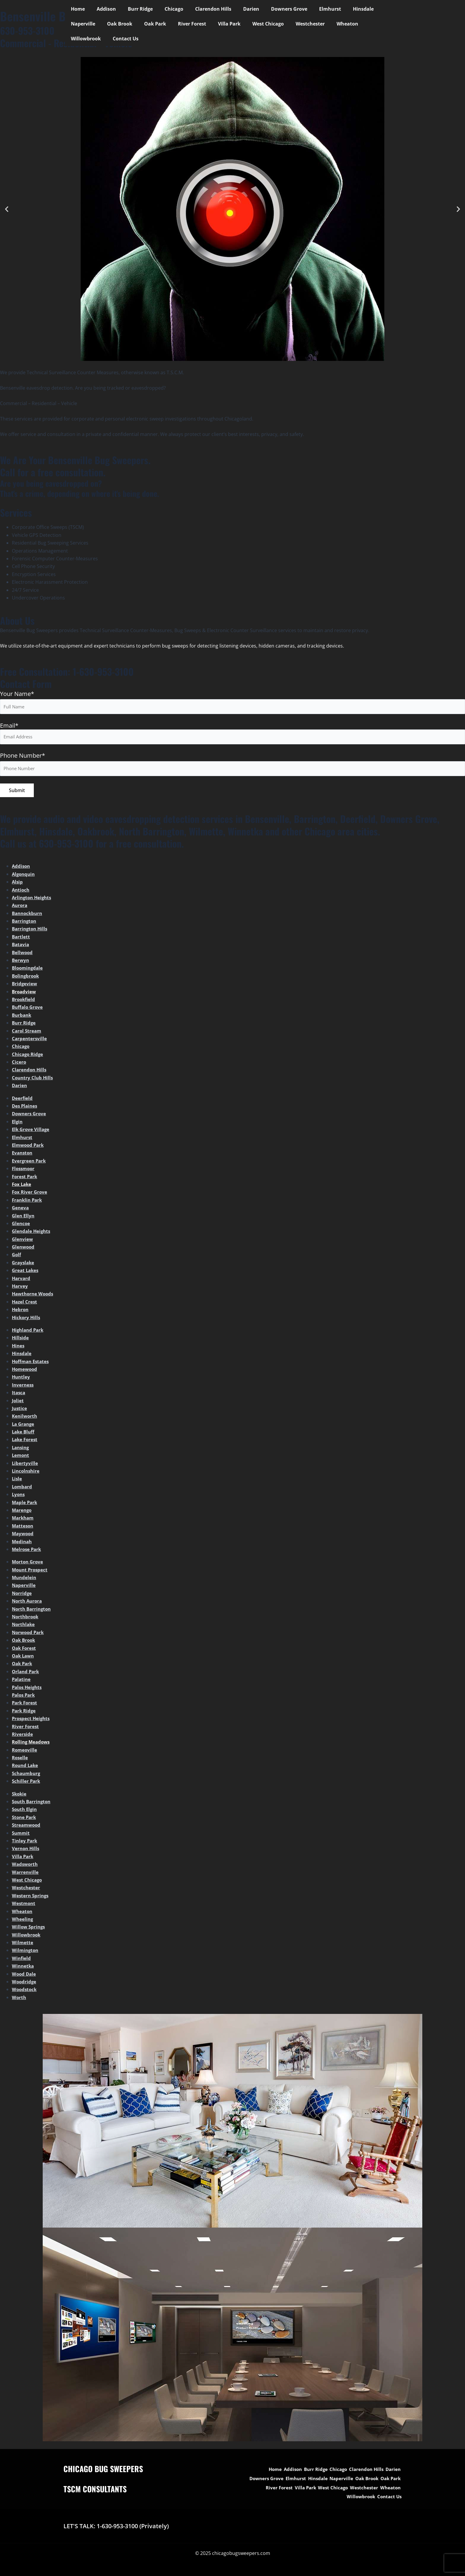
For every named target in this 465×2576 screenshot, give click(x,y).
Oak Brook (82, 23)
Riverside (23, 1736)
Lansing (21, 1449)
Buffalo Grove (28, 1009)
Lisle (17, 1481)
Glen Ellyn (24, 1217)
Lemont (21, 1457)
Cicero (19, 1064)
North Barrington (32, 1611)
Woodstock (25, 1991)
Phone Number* (22, 757)
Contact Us (368, 23)
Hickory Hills (27, 1319)
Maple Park (25, 1504)
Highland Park (29, 1332)
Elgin (17, 1124)
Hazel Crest (25, 1304)
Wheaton (296, 23)
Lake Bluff (24, 1434)
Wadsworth (25, 1866)
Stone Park (25, 1819)
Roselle (20, 1760)
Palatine (22, 1681)
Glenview (23, 1241)
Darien (238, 9)
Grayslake (24, 1265)
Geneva (21, 1210)
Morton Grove (28, 1564)
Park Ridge (24, 1713)
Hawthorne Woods (34, 1296)
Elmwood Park (29, 1147)
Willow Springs (29, 1929)
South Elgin (25, 1811)
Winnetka (23, 1968)
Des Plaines (25, 1108)
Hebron (20, 1311)
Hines (18, 1348)
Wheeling (23, 1921)
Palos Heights (28, 1689)
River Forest (150, 23)
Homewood (25, 1371)
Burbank (22, 1017)
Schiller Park (27, 1783)
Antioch (21, 892)
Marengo (22, 1512)
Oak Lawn (24, 1658)
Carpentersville (30, 1041)
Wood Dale (24, 1976)
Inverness (23, 1387)
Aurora (20, 907)
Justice (20, 1410)
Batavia (21, 946)
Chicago (165, 9)
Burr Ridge (134, 9)
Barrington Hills (31, 931)
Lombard (22, 1489)
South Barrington (32, 1804)
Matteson (23, 1528)
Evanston (23, 1155)
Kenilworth (25, 1418)
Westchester (261, 23)
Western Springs (31, 1898)
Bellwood (23, 954)
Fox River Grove (30, 1194)
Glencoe (21, 1225)
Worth (19, 1999)
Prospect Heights (32, 1720)
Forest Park (25, 1178)
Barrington (25, 923)
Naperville (375, 9)
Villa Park (184, 23)
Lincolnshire (26, 1473)
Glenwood (24, 1249)
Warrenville (25, 1874)
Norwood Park (29, 1634)
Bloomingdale (28, 970)
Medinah (22, 1543)
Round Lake (26, 1767)
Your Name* (17, 694)
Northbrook (26, 1619)
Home (77, 9)
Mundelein (24, 1579)
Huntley (21, 1379)
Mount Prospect (31, 1572)
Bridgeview (25, 986)
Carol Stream (27, 1033)
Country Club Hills (33, 1080)
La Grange (24, 1426)
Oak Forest (25, 1650)
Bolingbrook (26, 978)
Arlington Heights (33, 900)
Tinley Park (25, 1843)
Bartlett (21, 939)
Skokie (20, 1796)
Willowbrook (331, 23)
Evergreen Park (29, 1163)
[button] (6, 208)
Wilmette (23, 1944)
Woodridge (24, 1984)
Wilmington (26, 1952)
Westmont (24, 1905)
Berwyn (21, 962)
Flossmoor (24, 1171)
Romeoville (25, 1752)
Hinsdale (343, 9)
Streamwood (27, 1827)
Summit (21, 1835)
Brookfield (24, 1001)
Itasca (19, 1395)
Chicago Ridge (28, 1056)
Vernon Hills (26, 1850)
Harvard (21, 1280)
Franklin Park (28, 1202)
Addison (102, 9)
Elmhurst (312, 9)
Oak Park (115, 23)
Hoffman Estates (31, 1363)
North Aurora (28, 1603)
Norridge (22, 1595)
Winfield (21, 1960)
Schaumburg (27, 1775)
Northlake (24, 1626)
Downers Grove (274, 9)
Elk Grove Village (31, 1131)
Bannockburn (28, 915)
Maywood (23, 1536)
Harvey (20, 1288)
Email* (232, 734)
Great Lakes (26, 1272)
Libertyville (25, 1465)
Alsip (17, 884)
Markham (23, 1520)
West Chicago (221, 23)
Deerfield (22, 1100)
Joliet (18, 1402)
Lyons (19, 1496)
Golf (17, 1257)
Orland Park (26, 1674)
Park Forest (25, 1705)
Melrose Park (27, 1551)
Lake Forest (25, 1441)
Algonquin (24, 876)
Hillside (20, 1340)
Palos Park (24, 1697)
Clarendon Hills (202, 9)
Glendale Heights (32, 1233)
